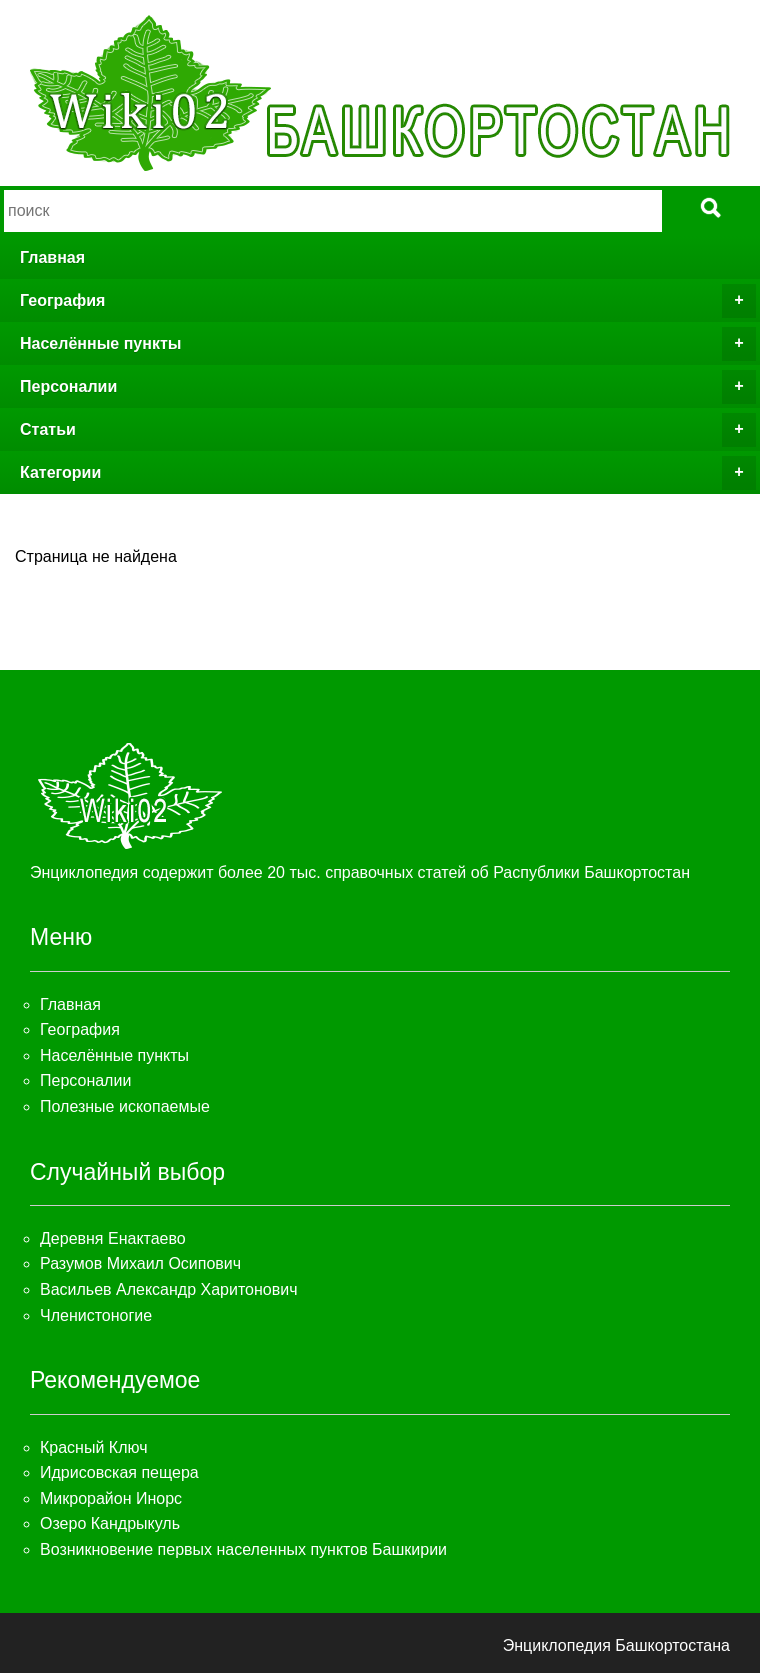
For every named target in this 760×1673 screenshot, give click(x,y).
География (388, 301)
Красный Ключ (93, 1447)
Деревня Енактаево (113, 1238)
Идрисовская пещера (119, 1472)
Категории (388, 473)
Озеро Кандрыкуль (110, 1523)
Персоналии (388, 387)
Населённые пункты (388, 344)
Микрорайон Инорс (111, 1498)
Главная (52, 257)
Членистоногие (96, 1315)
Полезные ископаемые (125, 1106)
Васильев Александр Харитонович (168, 1289)
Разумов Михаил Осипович (140, 1263)
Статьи (388, 430)
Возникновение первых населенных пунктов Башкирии (243, 1549)
